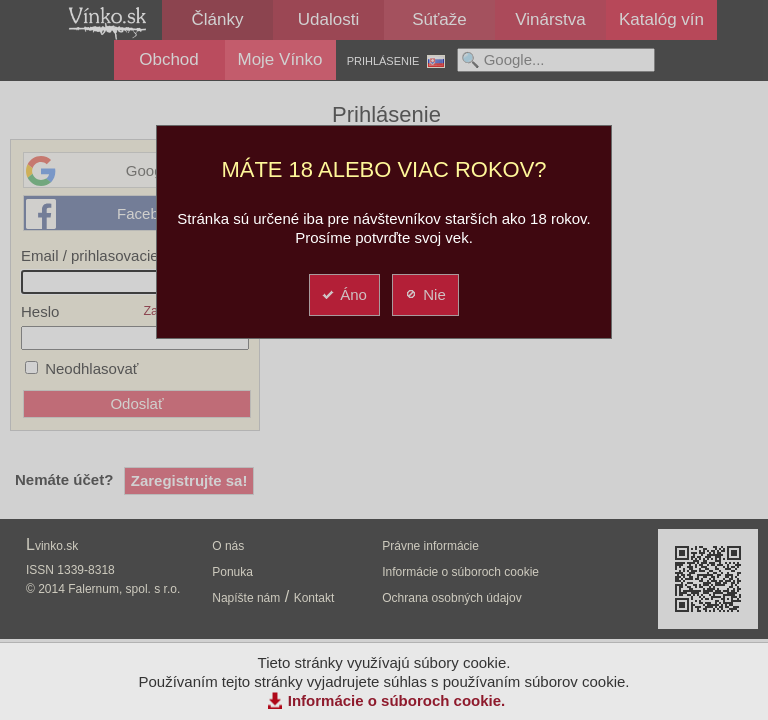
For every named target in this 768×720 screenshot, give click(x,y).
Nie (424, 294)
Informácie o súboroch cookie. (397, 700)
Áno (343, 294)
